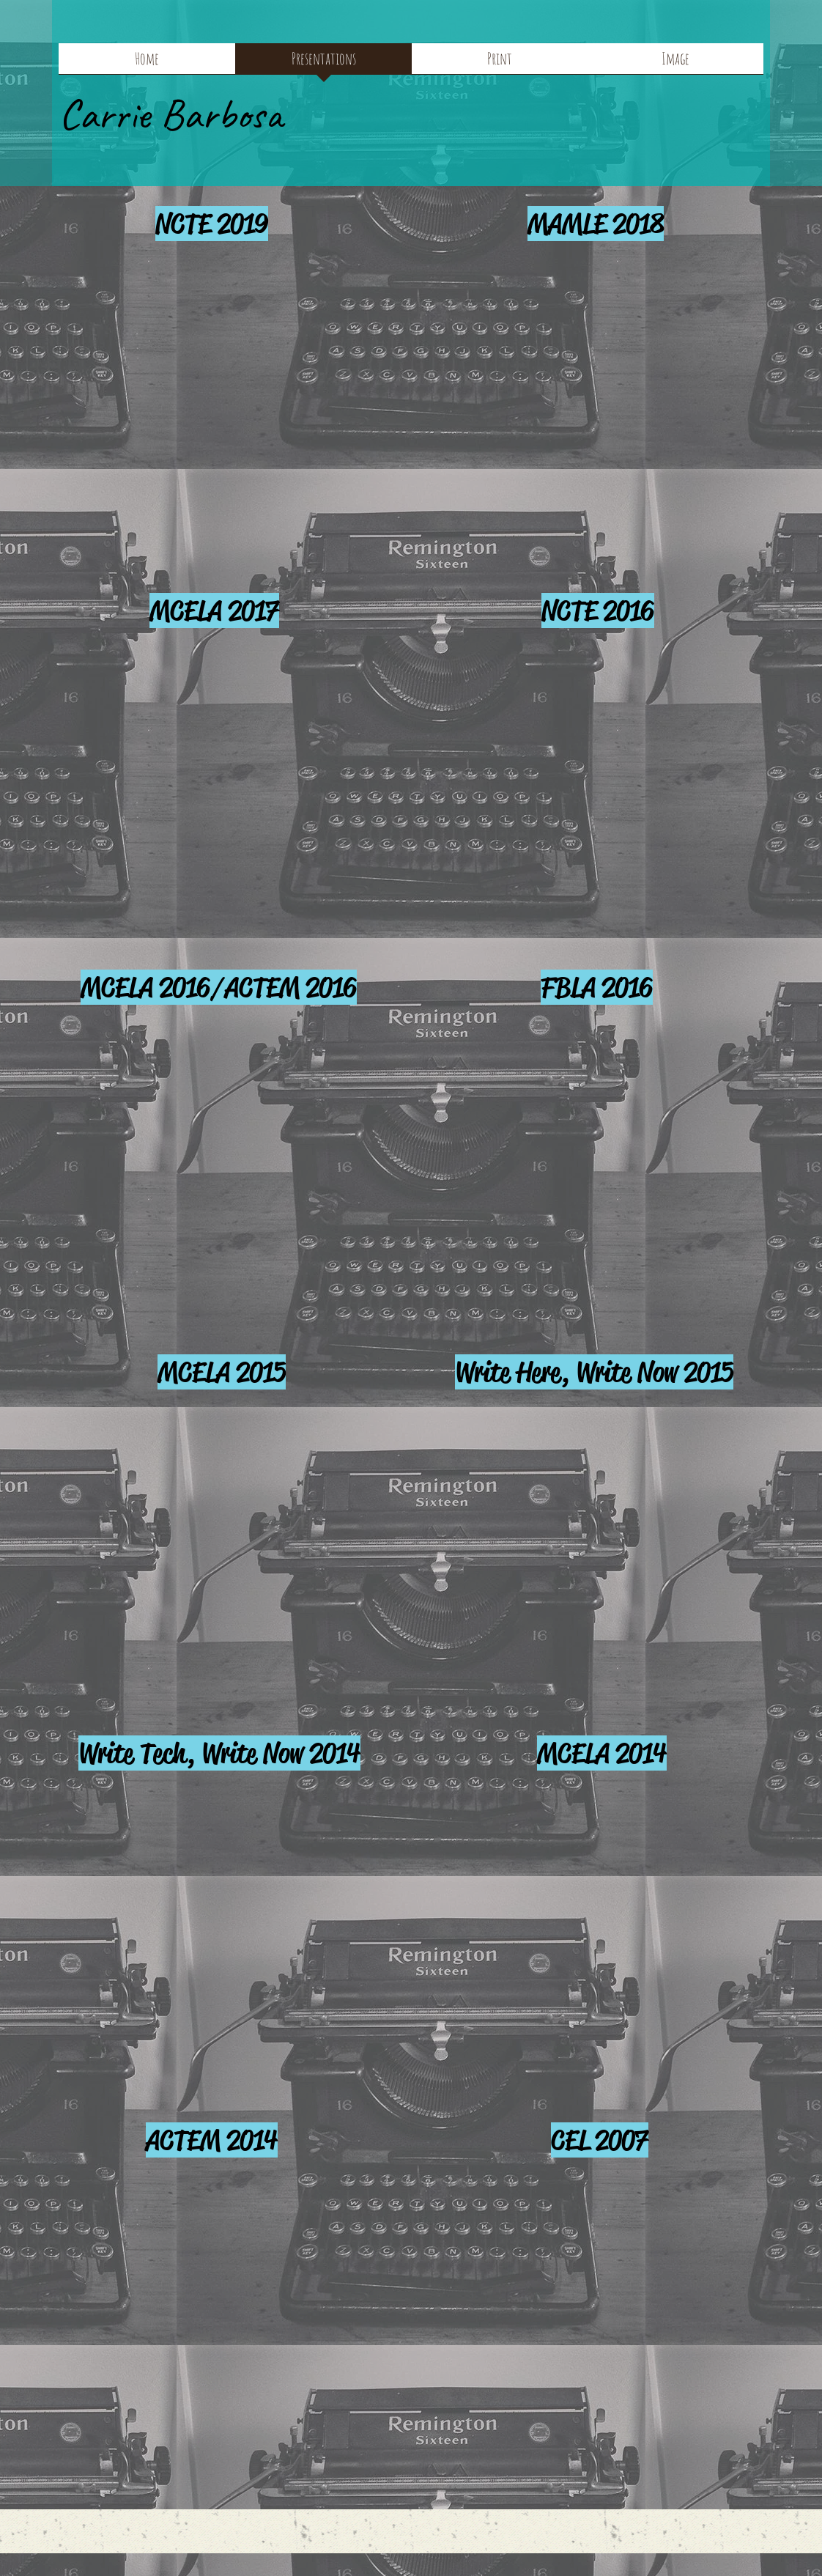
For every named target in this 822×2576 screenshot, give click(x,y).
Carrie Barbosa (170, 114)
